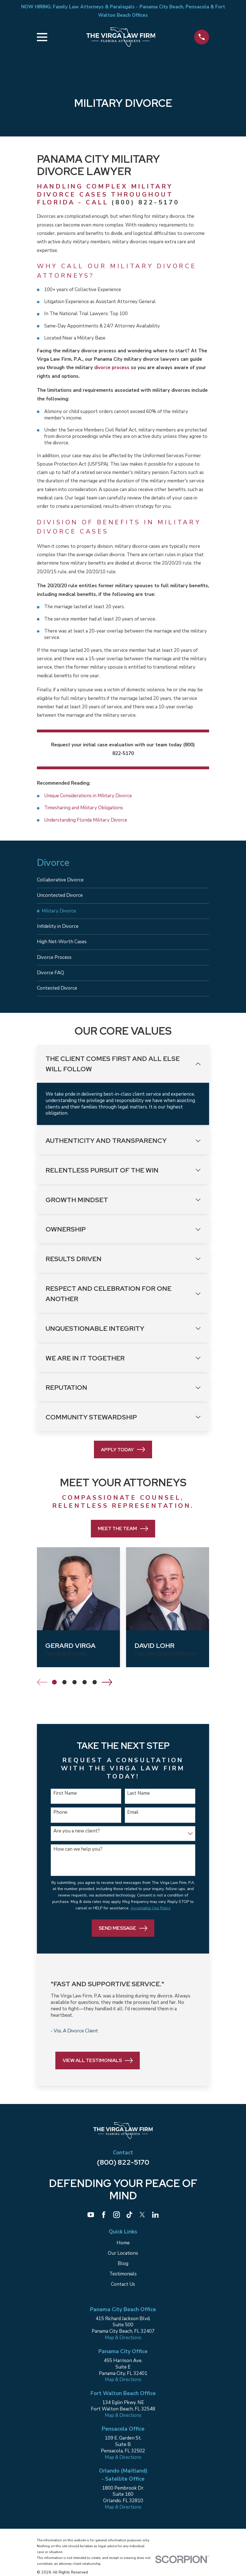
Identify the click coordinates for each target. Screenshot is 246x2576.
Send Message (123, 1935)
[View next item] (107, 1689)
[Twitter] (142, 2221)
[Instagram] (116, 2221)
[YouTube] (90, 2221)
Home (123, 2249)
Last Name (138, 1800)
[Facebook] (103, 2221)
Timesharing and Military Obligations (83, 808)
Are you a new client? (76, 1838)
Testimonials (123, 2280)
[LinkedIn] (155, 2221)
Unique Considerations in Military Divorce (88, 795)
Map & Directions (123, 2344)
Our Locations (123, 2260)
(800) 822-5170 (145, 202)
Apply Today (123, 1456)
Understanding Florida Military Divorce (85, 820)
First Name (65, 1800)
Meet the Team (123, 1535)
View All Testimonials (98, 2067)
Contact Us (123, 2291)
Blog (123, 2270)
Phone (60, 1819)
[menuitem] (123, 880)
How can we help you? (77, 1856)
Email (133, 1819)
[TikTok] (129, 2221)
